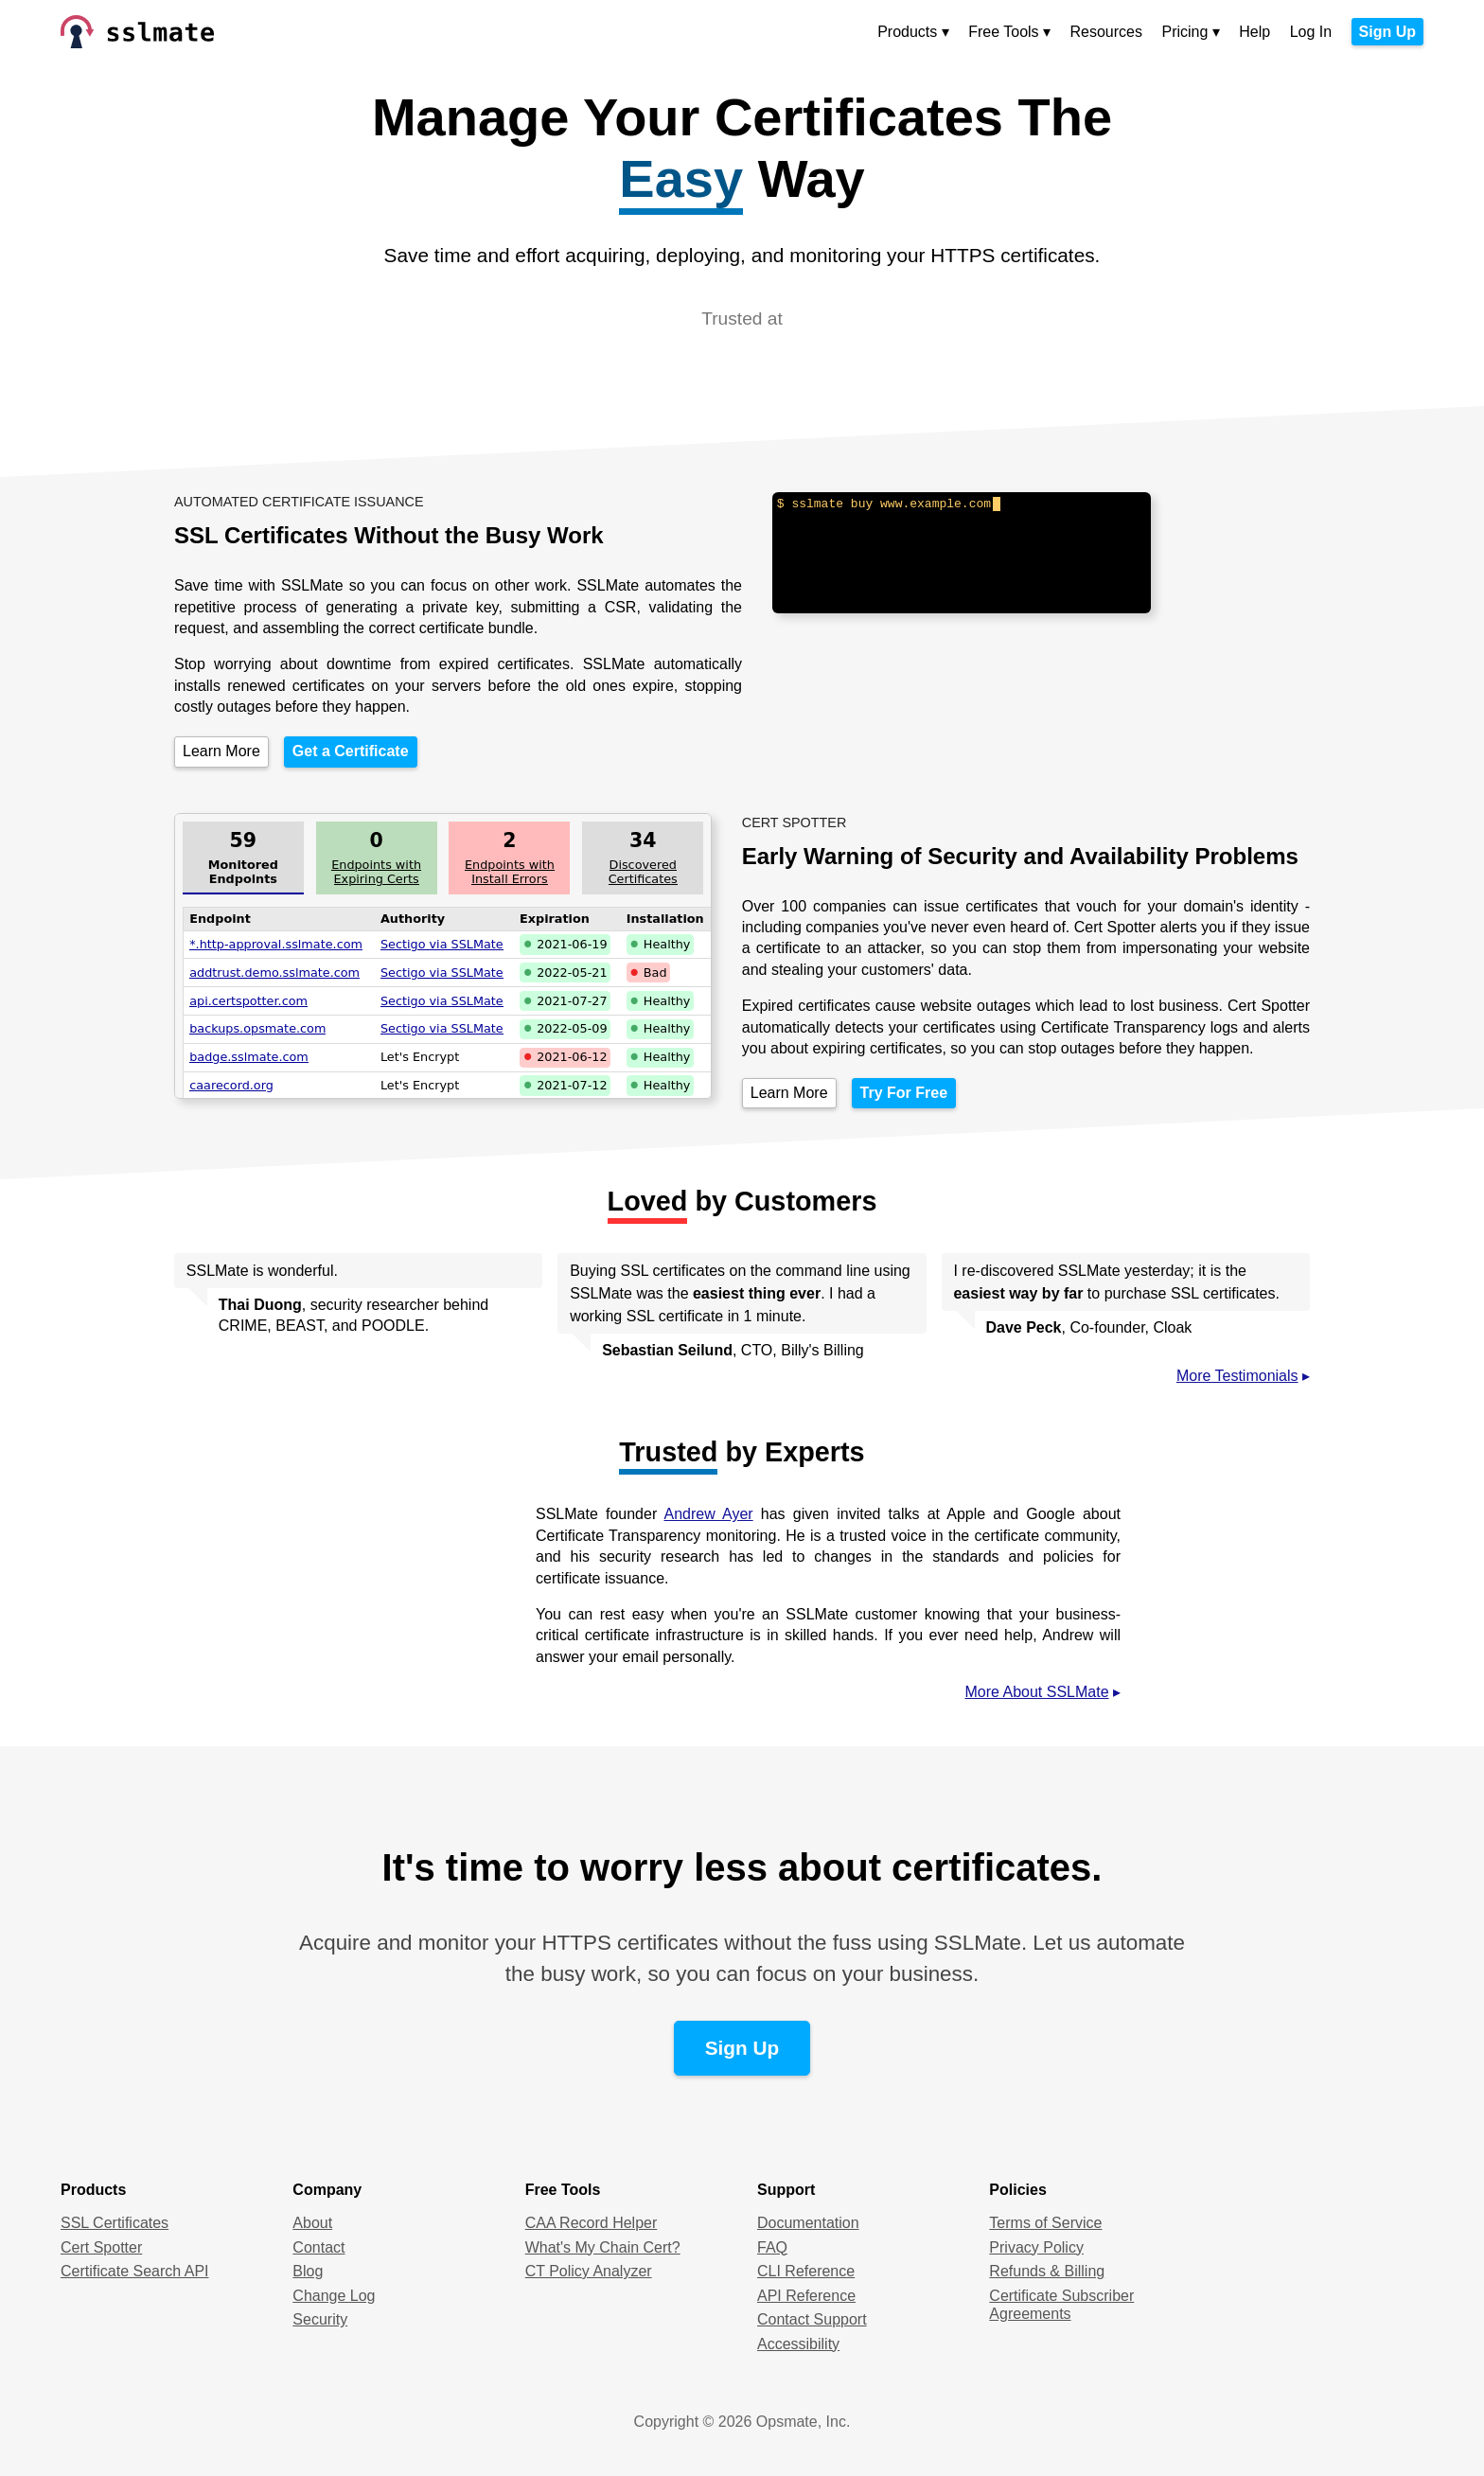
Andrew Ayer (708, 1514)
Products (907, 32)
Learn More (221, 751)
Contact (318, 2247)
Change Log (333, 2296)
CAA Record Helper (591, 2223)
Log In (1311, 32)
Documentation (808, 2223)
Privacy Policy (1036, 2247)
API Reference (806, 2296)
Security (319, 2319)
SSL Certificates (114, 2223)
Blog (307, 2271)
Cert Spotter (101, 2247)
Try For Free (903, 1093)
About (312, 2223)
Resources (1106, 32)
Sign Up (1387, 32)
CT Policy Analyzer (588, 2271)
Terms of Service (1045, 2223)
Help (1254, 32)
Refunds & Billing (1046, 2271)
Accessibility (798, 2344)
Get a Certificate (350, 751)
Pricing (1184, 32)
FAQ (772, 2247)
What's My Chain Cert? (602, 2247)
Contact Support (812, 2319)
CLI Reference (806, 2271)
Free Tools (1003, 32)
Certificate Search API (135, 2271)
